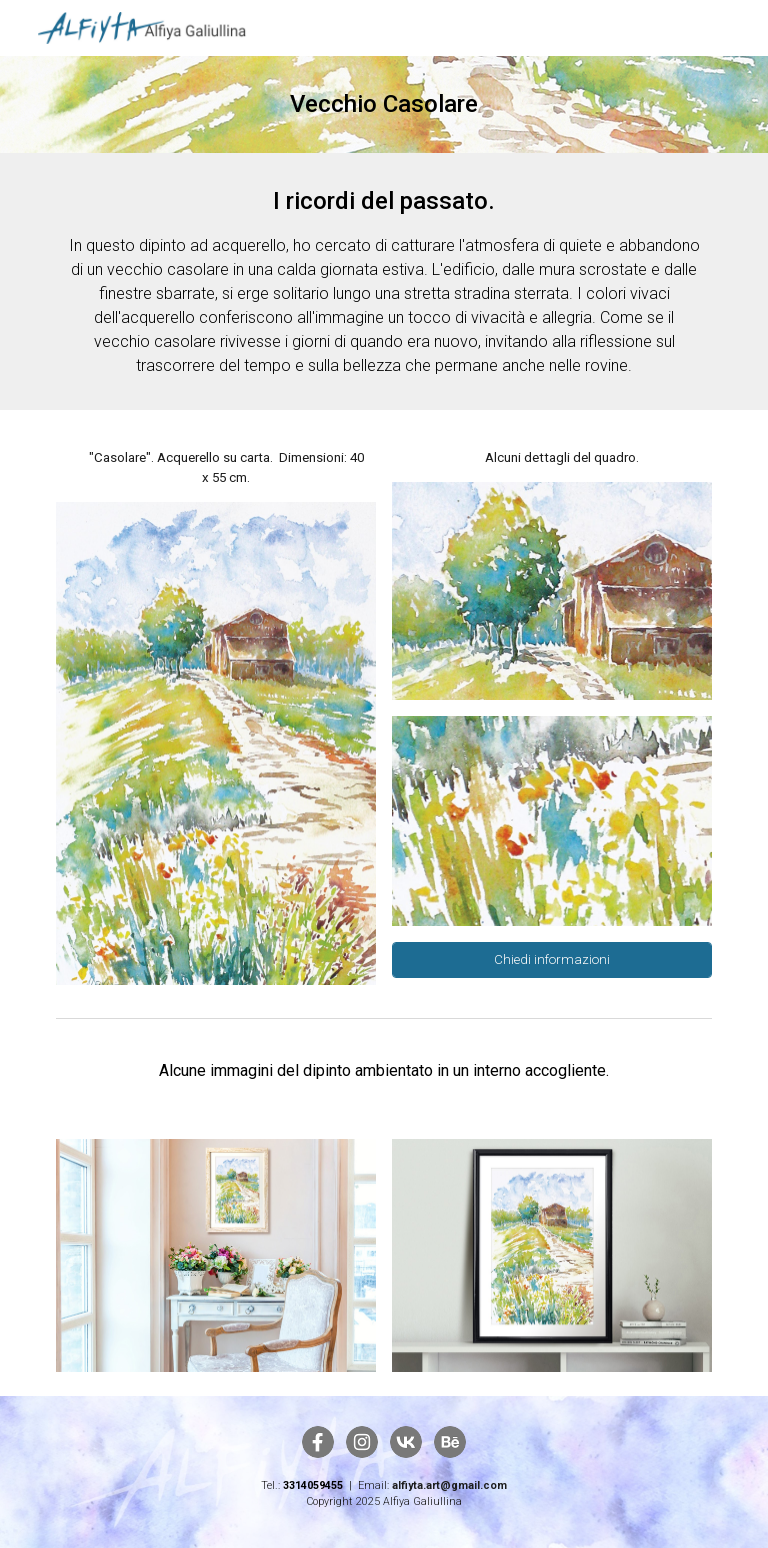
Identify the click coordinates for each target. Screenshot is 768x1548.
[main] (383, 104)
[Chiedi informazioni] (551, 960)
